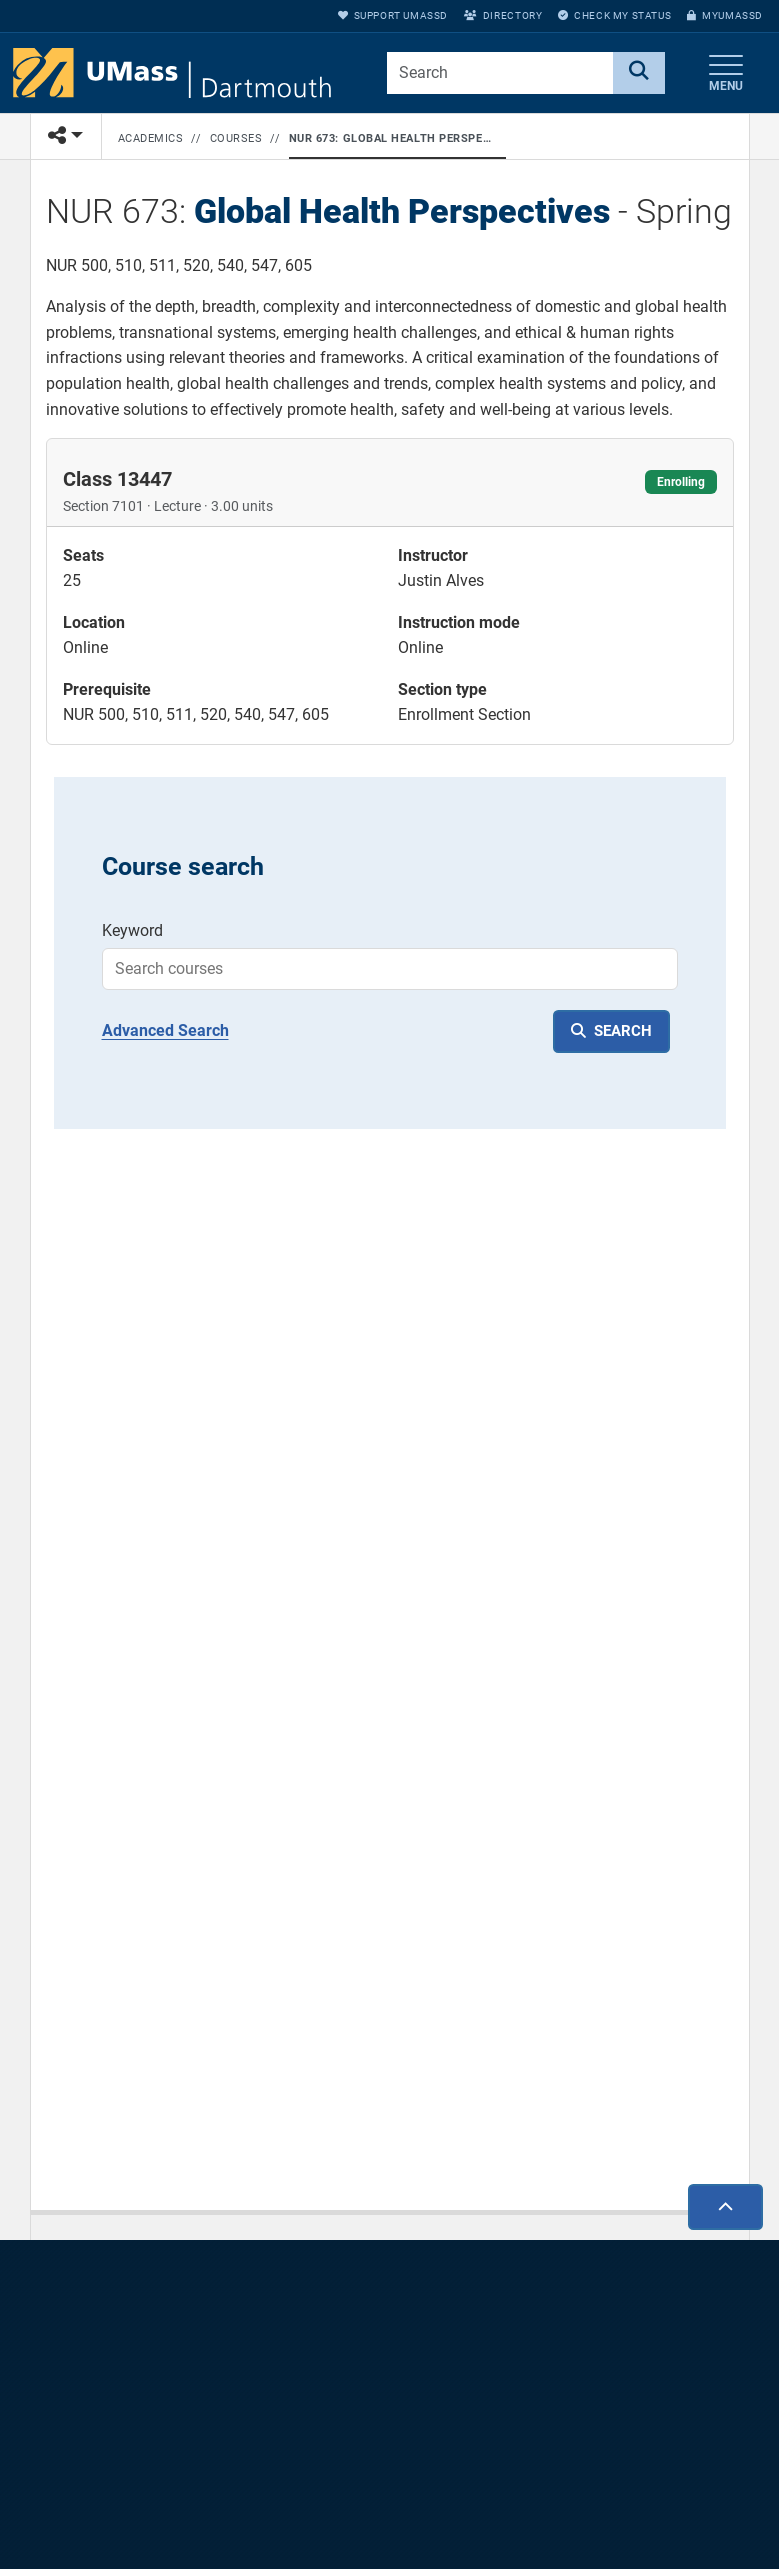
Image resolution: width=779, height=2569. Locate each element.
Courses (236, 138)
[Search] (639, 73)
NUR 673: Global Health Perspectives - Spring (393, 138)
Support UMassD (393, 15)
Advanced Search (165, 1030)
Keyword (132, 930)
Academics (151, 138)
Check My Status (614, 15)
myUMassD (725, 15)
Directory (503, 15)
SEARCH (623, 1031)
